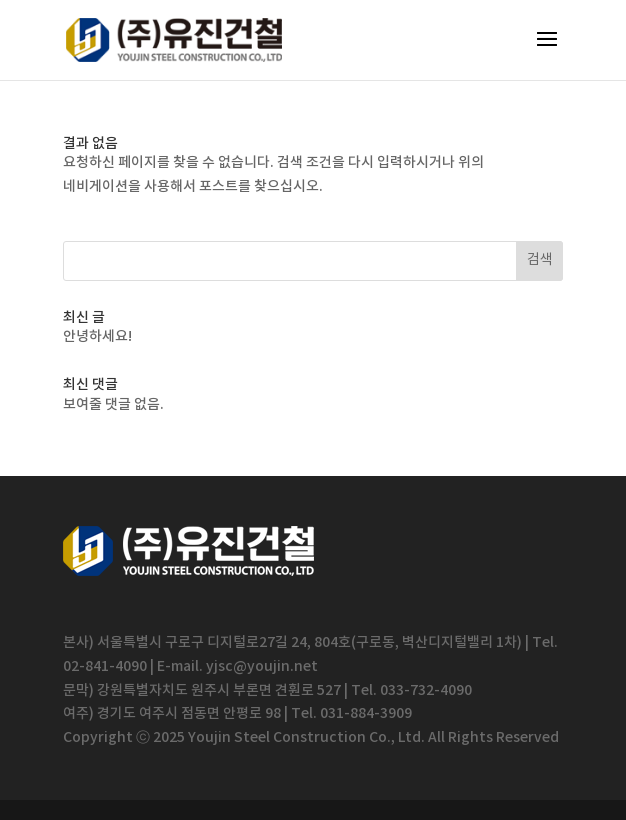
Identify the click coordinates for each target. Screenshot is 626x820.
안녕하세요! (97, 336)
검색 (540, 260)
